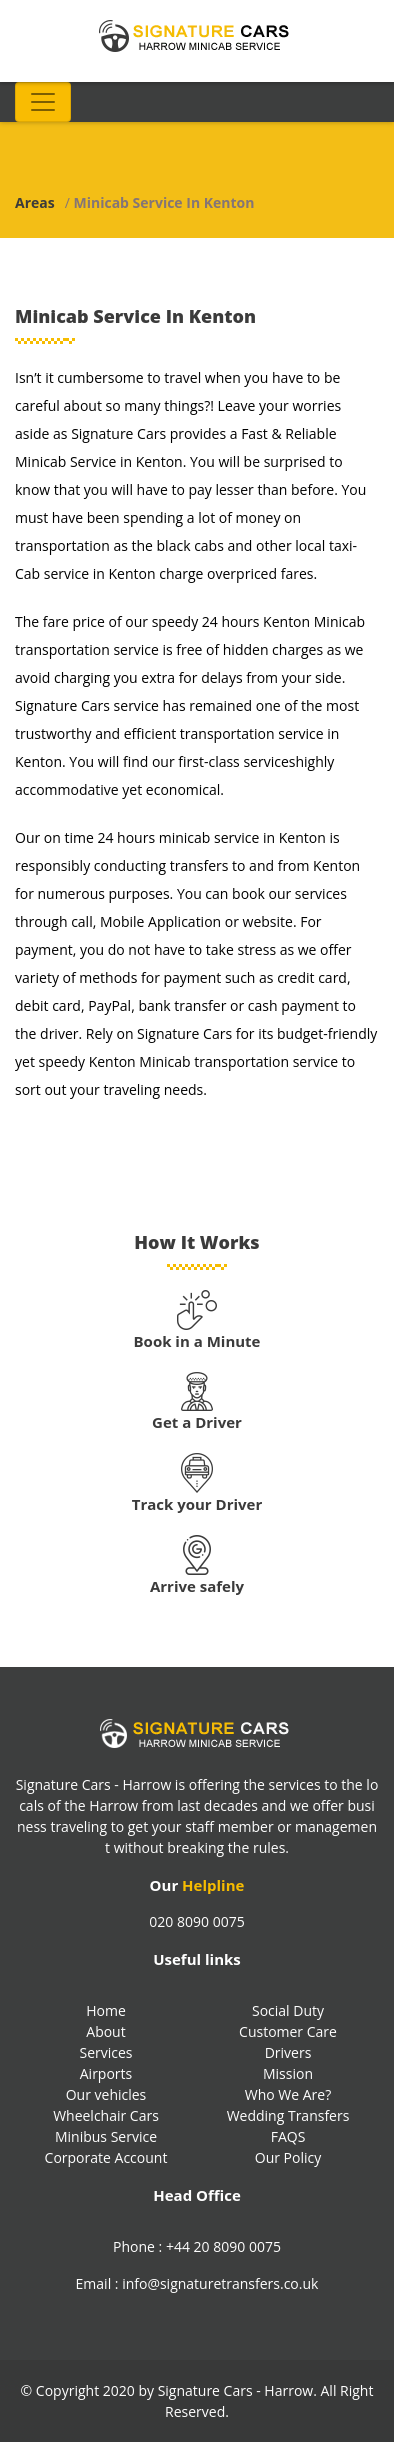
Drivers (288, 2052)
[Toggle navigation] (43, 102)
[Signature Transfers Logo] (197, 34)
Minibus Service (106, 2136)
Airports (106, 2073)
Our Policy (288, 2157)
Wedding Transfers (288, 2115)
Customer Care (288, 2031)
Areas (35, 202)
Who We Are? (288, 2094)
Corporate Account (106, 2157)
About (105, 2031)
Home (106, 2010)
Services (105, 2052)
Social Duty (288, 2010)
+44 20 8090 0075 (223, 2246)
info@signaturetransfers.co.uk (220, 2283)
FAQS (288, 2136)
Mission (288, 2073)
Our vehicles (106, 2094)
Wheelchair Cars (106, 2115)
